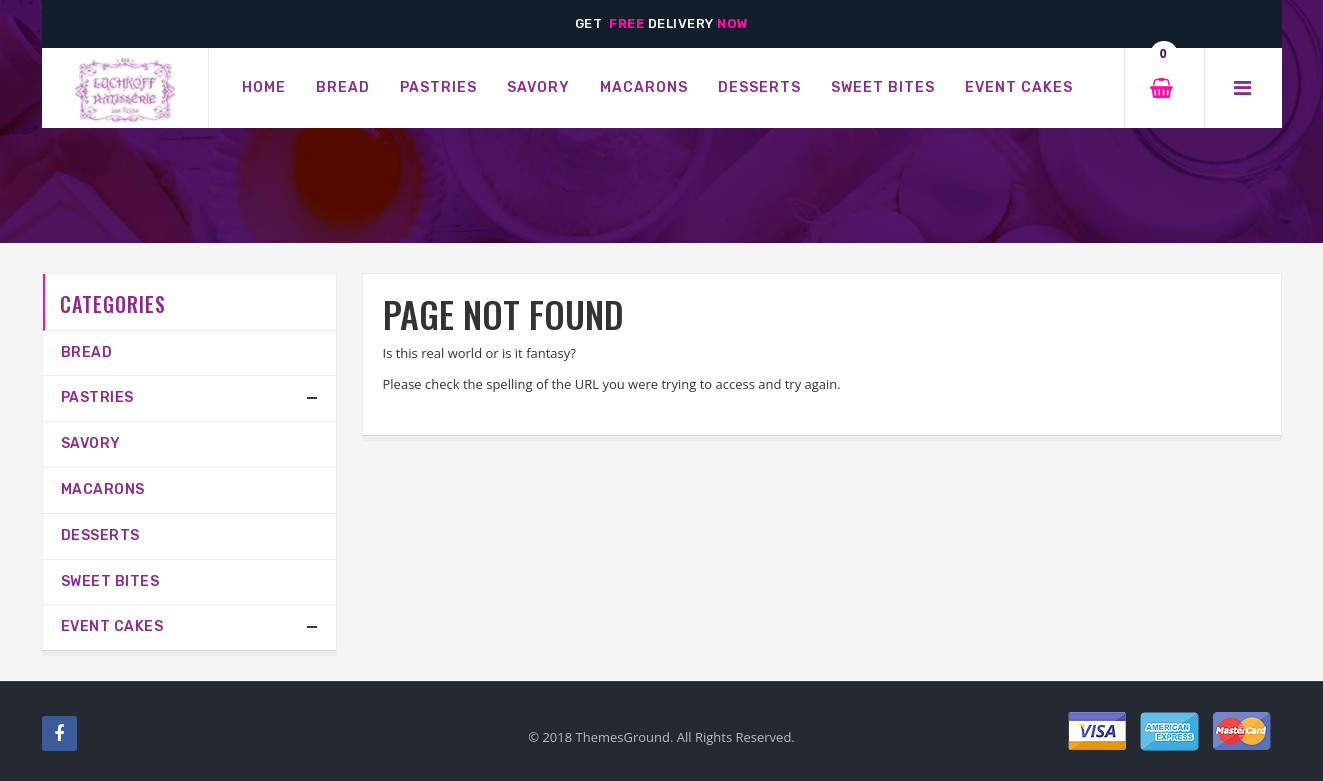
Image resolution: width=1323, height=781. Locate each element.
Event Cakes (112, 626)
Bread (87, 352)
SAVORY (91, 443)
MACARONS (103, 489)
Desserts (100, 535)
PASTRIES (97, 397)
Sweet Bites (110, 581)
